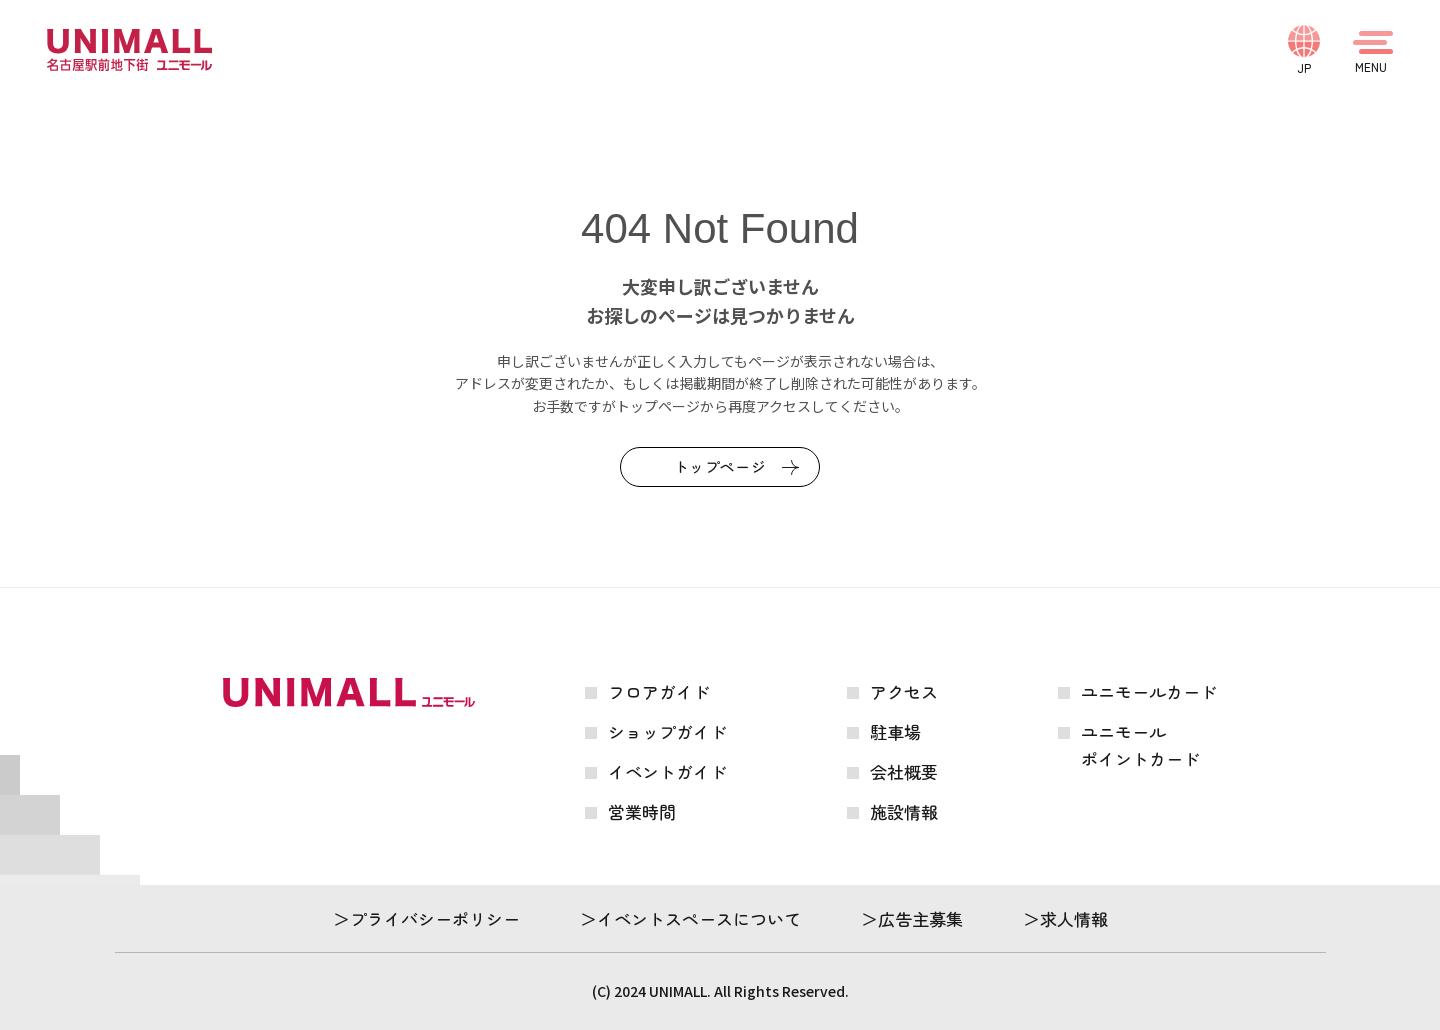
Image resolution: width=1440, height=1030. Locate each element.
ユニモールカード (1149, 691)
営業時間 (642, 811)
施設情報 (904, 811)
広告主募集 (920, 918)
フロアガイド (659, 691)
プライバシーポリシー (435, 918)
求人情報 (1074, 918)
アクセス (904, 691)
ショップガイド (667, 731)
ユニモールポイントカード (1140, 745)
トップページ (720, 466)
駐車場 (895, 731)
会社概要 (904, 771)
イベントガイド (667, 771)
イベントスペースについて (699, 918)
